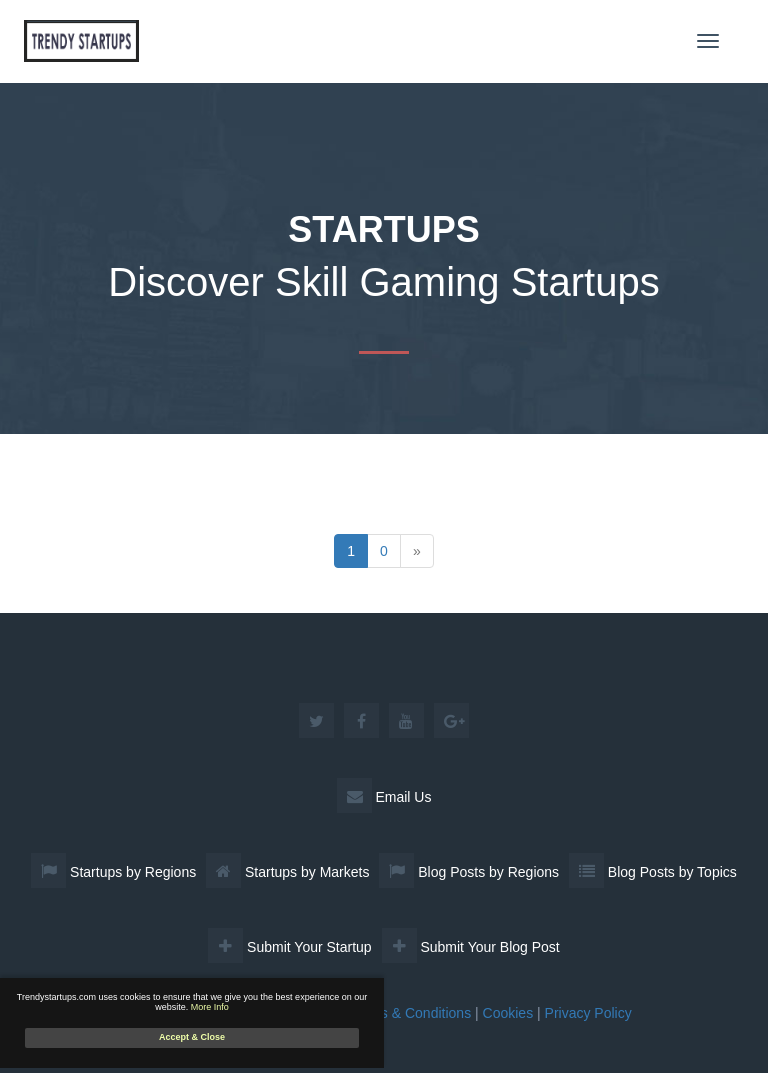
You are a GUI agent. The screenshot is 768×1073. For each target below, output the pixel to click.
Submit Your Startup (289, 947)
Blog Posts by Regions (469, 872)
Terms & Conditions (410, 1013)
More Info (210, 1007)
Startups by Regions (113, 872)
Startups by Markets (287, 872)
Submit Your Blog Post (471, 947)
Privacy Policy (588, 1013)
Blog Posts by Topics (653, 872)
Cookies (508, 1013)
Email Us (384, 797)
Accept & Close (192, 1037)
